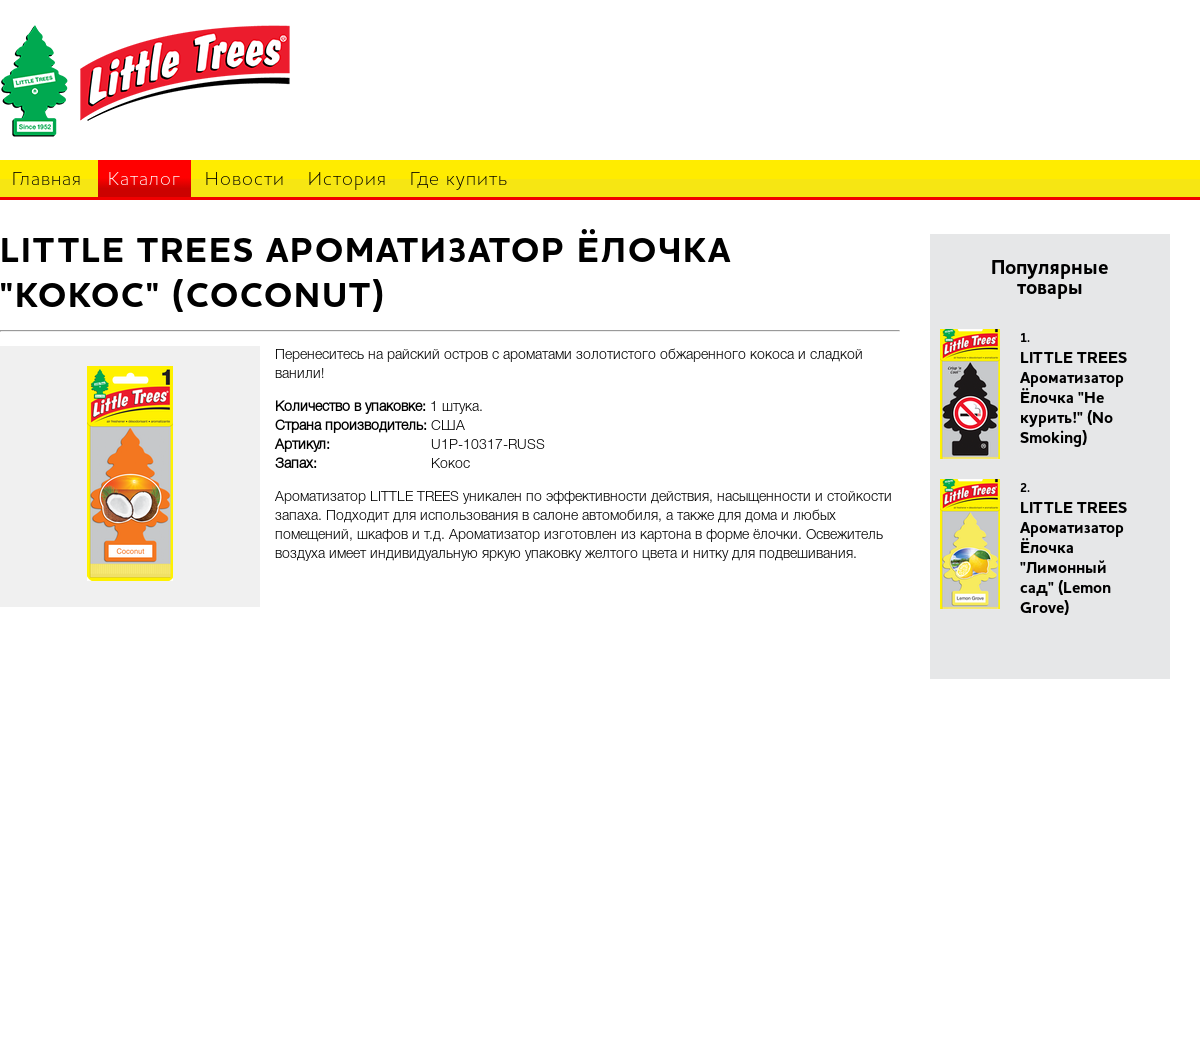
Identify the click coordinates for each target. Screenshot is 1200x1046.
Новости (245, 180)
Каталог (144, 180)
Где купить (459, 180)
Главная (47, 180)
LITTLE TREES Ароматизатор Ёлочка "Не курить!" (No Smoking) (1073, 399)
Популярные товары (1050, 279)
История (347, 180)
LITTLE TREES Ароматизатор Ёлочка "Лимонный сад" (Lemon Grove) (1073, 559)
